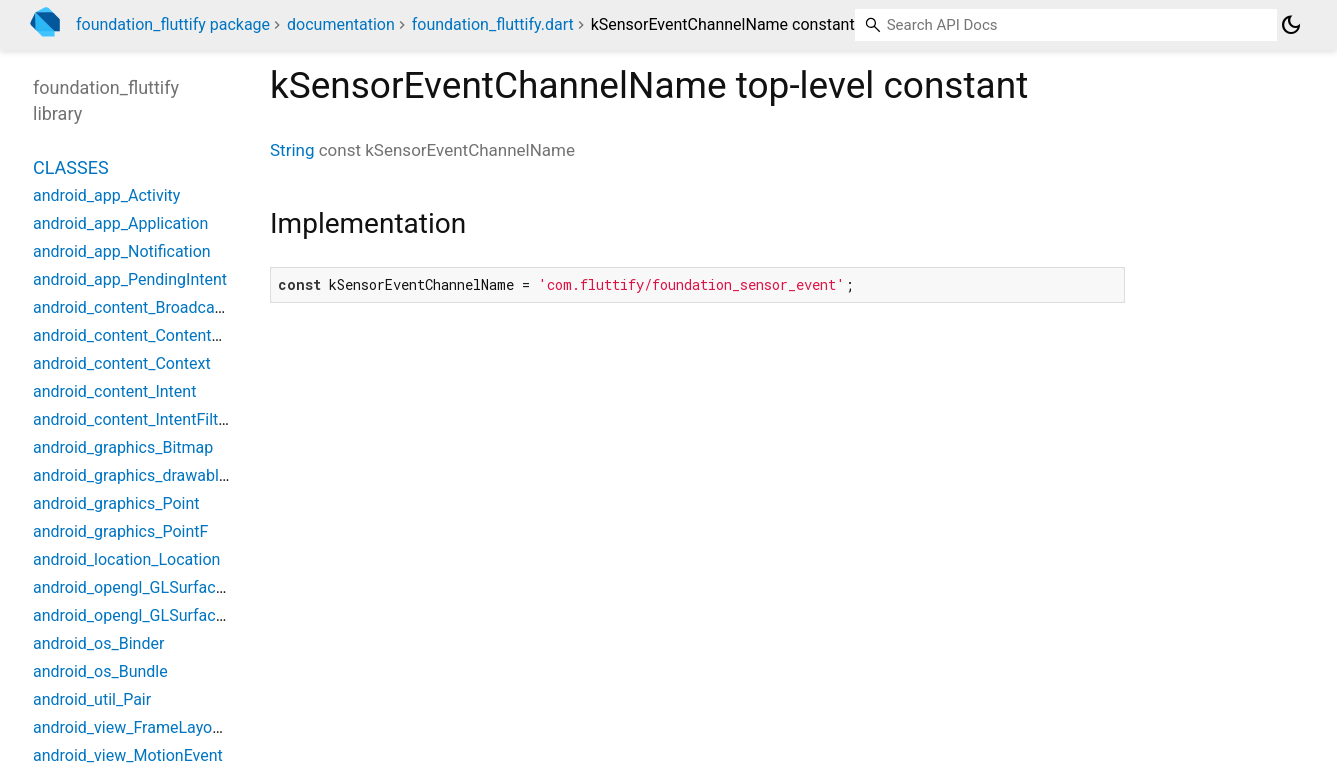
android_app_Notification (122, 251)
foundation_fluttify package (173, 24)
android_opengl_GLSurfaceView (146, 587)
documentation (341, 24)
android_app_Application (120, 223)
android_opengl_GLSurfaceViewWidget (171, 615)
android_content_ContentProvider (152, 335)
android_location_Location (126, 559)
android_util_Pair (92, 699)
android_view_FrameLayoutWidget (154, 727)
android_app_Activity (106, 195)
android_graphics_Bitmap (123, 447)
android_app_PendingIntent (130, 279)
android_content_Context (122, 363)
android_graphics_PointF (120, 531)
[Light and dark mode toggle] (1291, 25)
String (292, 150)
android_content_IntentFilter (132, 419)
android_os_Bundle (100, 671)
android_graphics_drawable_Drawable (167, 475)
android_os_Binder (98, 643)
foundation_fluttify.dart (493, 24)
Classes (71, 167)
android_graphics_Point (116, 503)
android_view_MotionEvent (128, 755)
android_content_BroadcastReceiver (161, 307)
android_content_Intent (114, 391)
